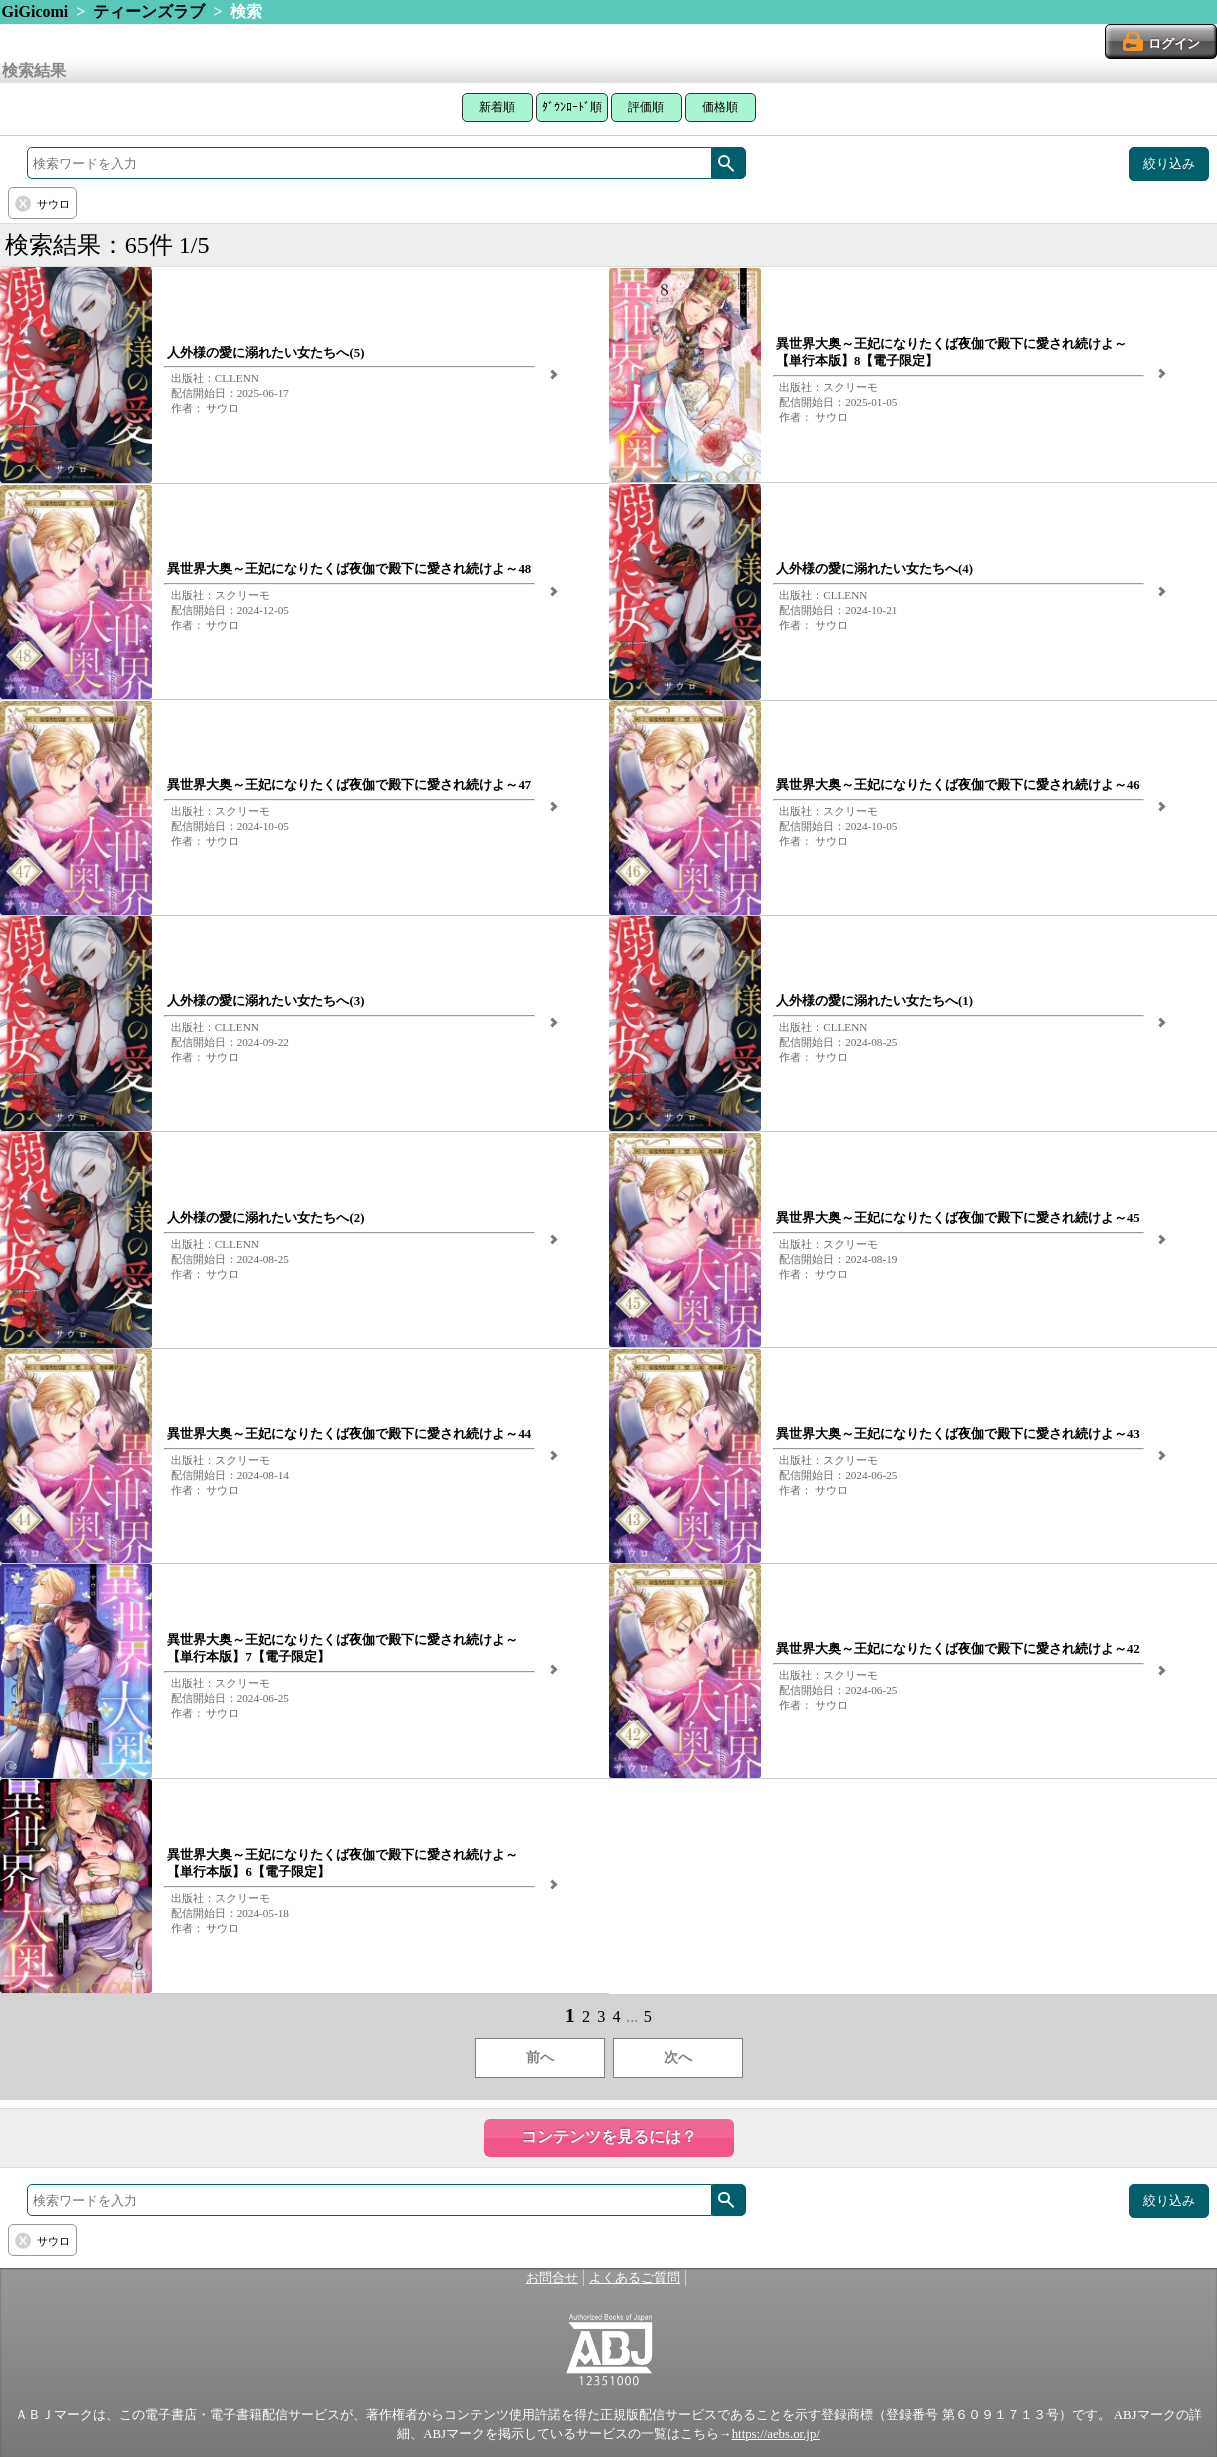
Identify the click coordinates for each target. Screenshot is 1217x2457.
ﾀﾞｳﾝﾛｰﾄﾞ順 (572, 107)
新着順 (497, 107)
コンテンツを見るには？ (609, 2136)
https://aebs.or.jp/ (776, 2434)
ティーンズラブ (149, 11)
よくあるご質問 (634, 2278)
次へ (678, 2057)
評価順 (646, 107)
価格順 (720, 107)
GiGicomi (35, 11)
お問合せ (552, 2278)
